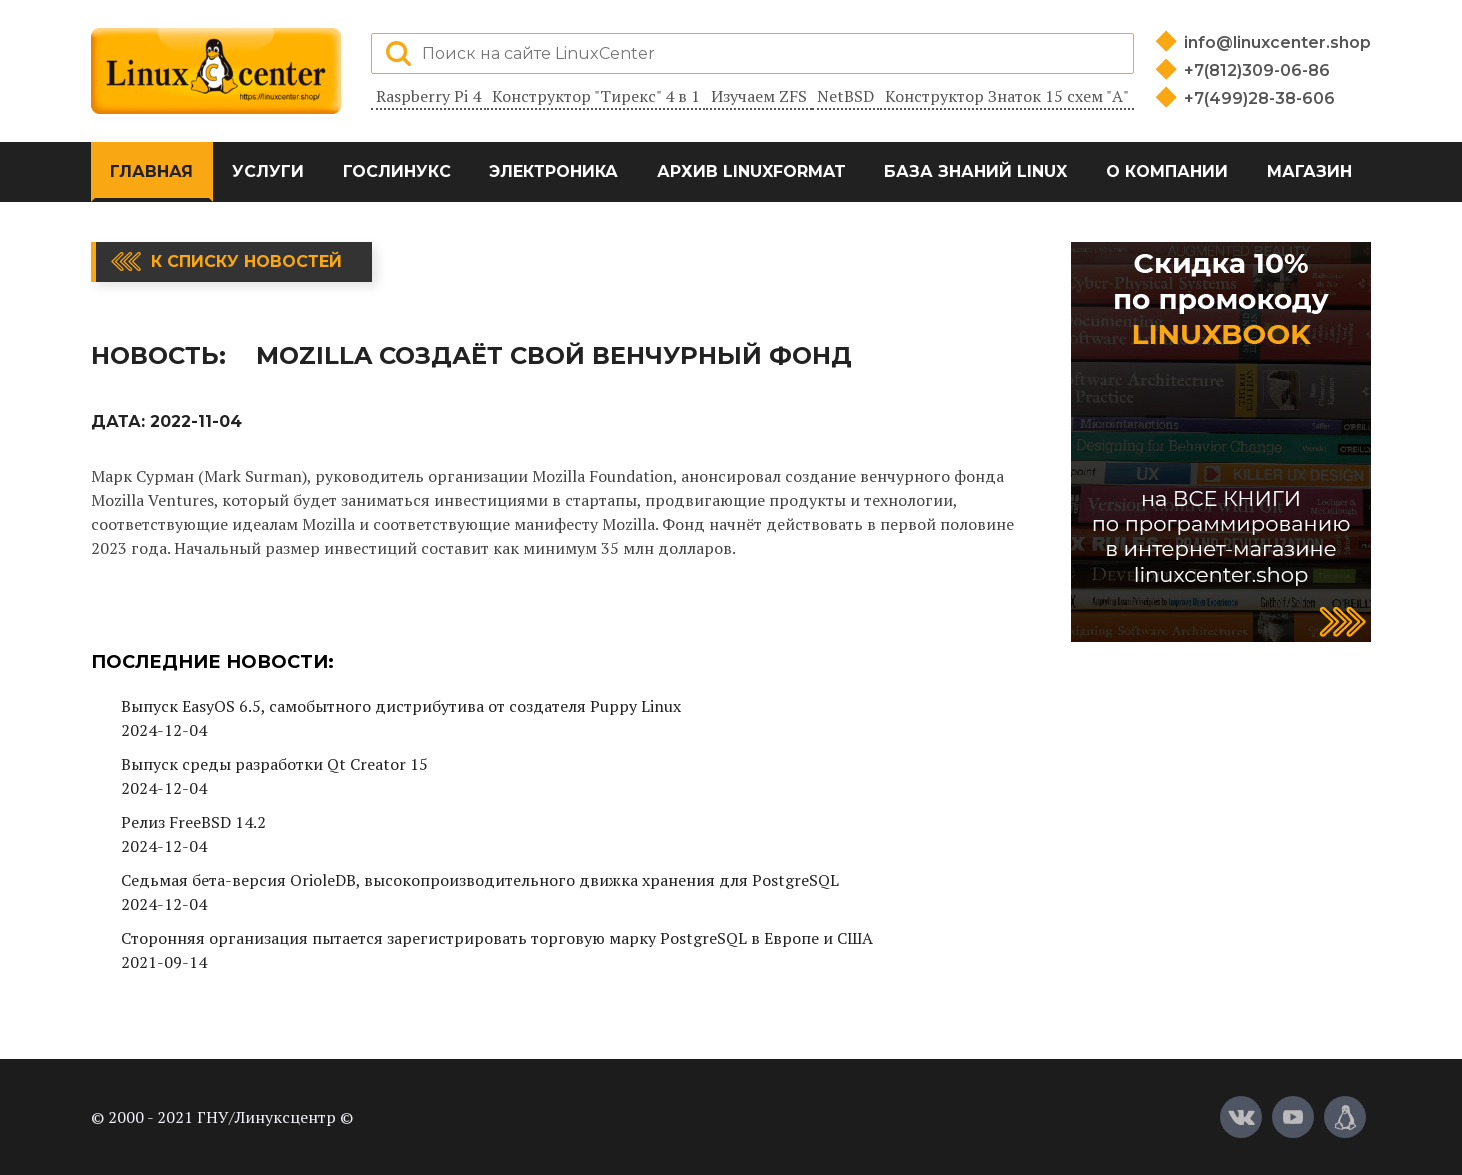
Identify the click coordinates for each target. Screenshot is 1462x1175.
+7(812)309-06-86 (1257, 70)
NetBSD (845, 96)
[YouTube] (1293, 1117)
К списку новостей (246, 261)
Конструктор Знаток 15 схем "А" (1007, 96)
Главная (151, 171)
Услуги (268, 171)
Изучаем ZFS (759, 96)
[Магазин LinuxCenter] (1345, 1117)
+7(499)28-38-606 (1259, 98)
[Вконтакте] (1241, 1117)
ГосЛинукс (397, 171)
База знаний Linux (975, 171)
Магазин (1309, 171)
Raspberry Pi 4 (428, 96)
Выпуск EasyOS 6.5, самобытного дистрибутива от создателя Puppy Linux (401, 706)
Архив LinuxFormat (751, 171)
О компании (1167, 171)
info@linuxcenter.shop (1277, 42)
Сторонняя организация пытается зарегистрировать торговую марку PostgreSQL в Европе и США (497, 938)
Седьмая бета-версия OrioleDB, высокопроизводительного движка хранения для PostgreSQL (480, 880)
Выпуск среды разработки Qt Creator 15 (274, 764)
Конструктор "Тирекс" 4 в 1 (596, 96)
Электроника (553, 171)
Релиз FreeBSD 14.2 (193, 822)
